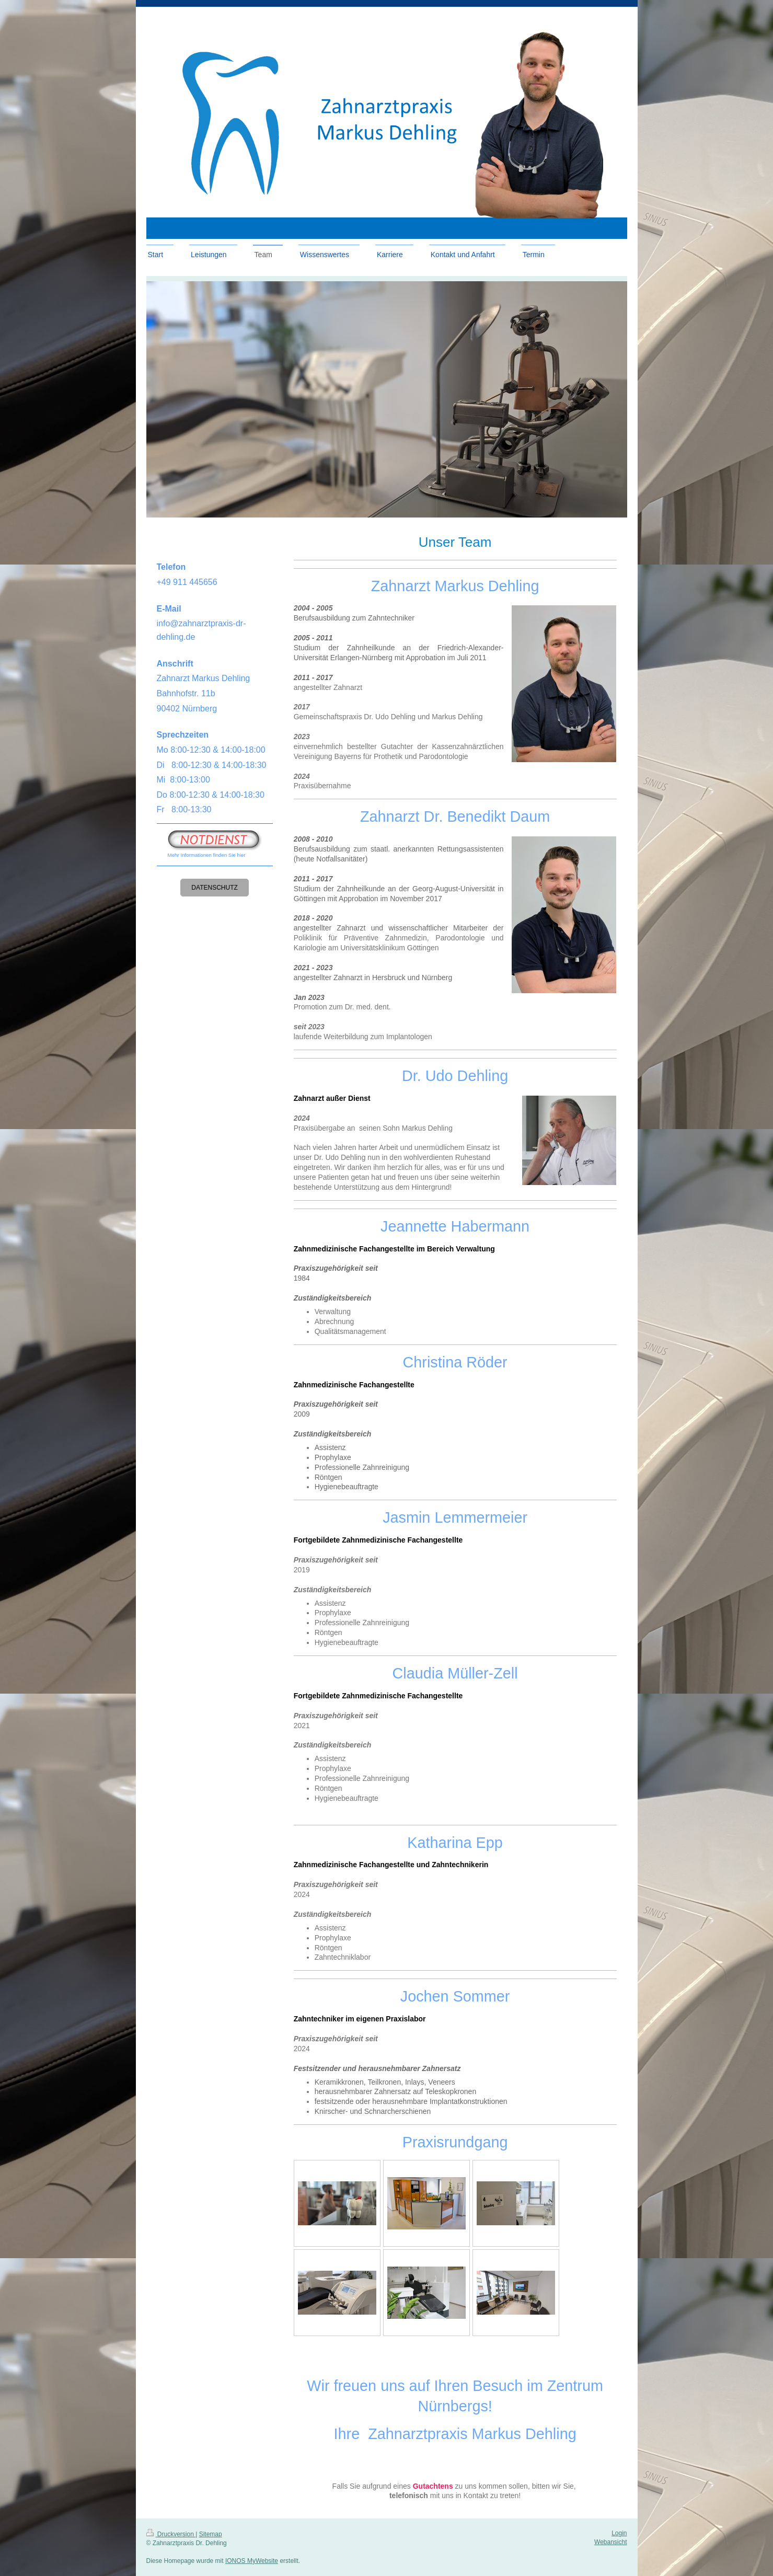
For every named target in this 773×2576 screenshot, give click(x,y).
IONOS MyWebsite (251, 2560)
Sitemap (210, 2534)
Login (619, 2533)
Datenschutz (214, 887)
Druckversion (171, 2534)
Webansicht (610, 2542)
